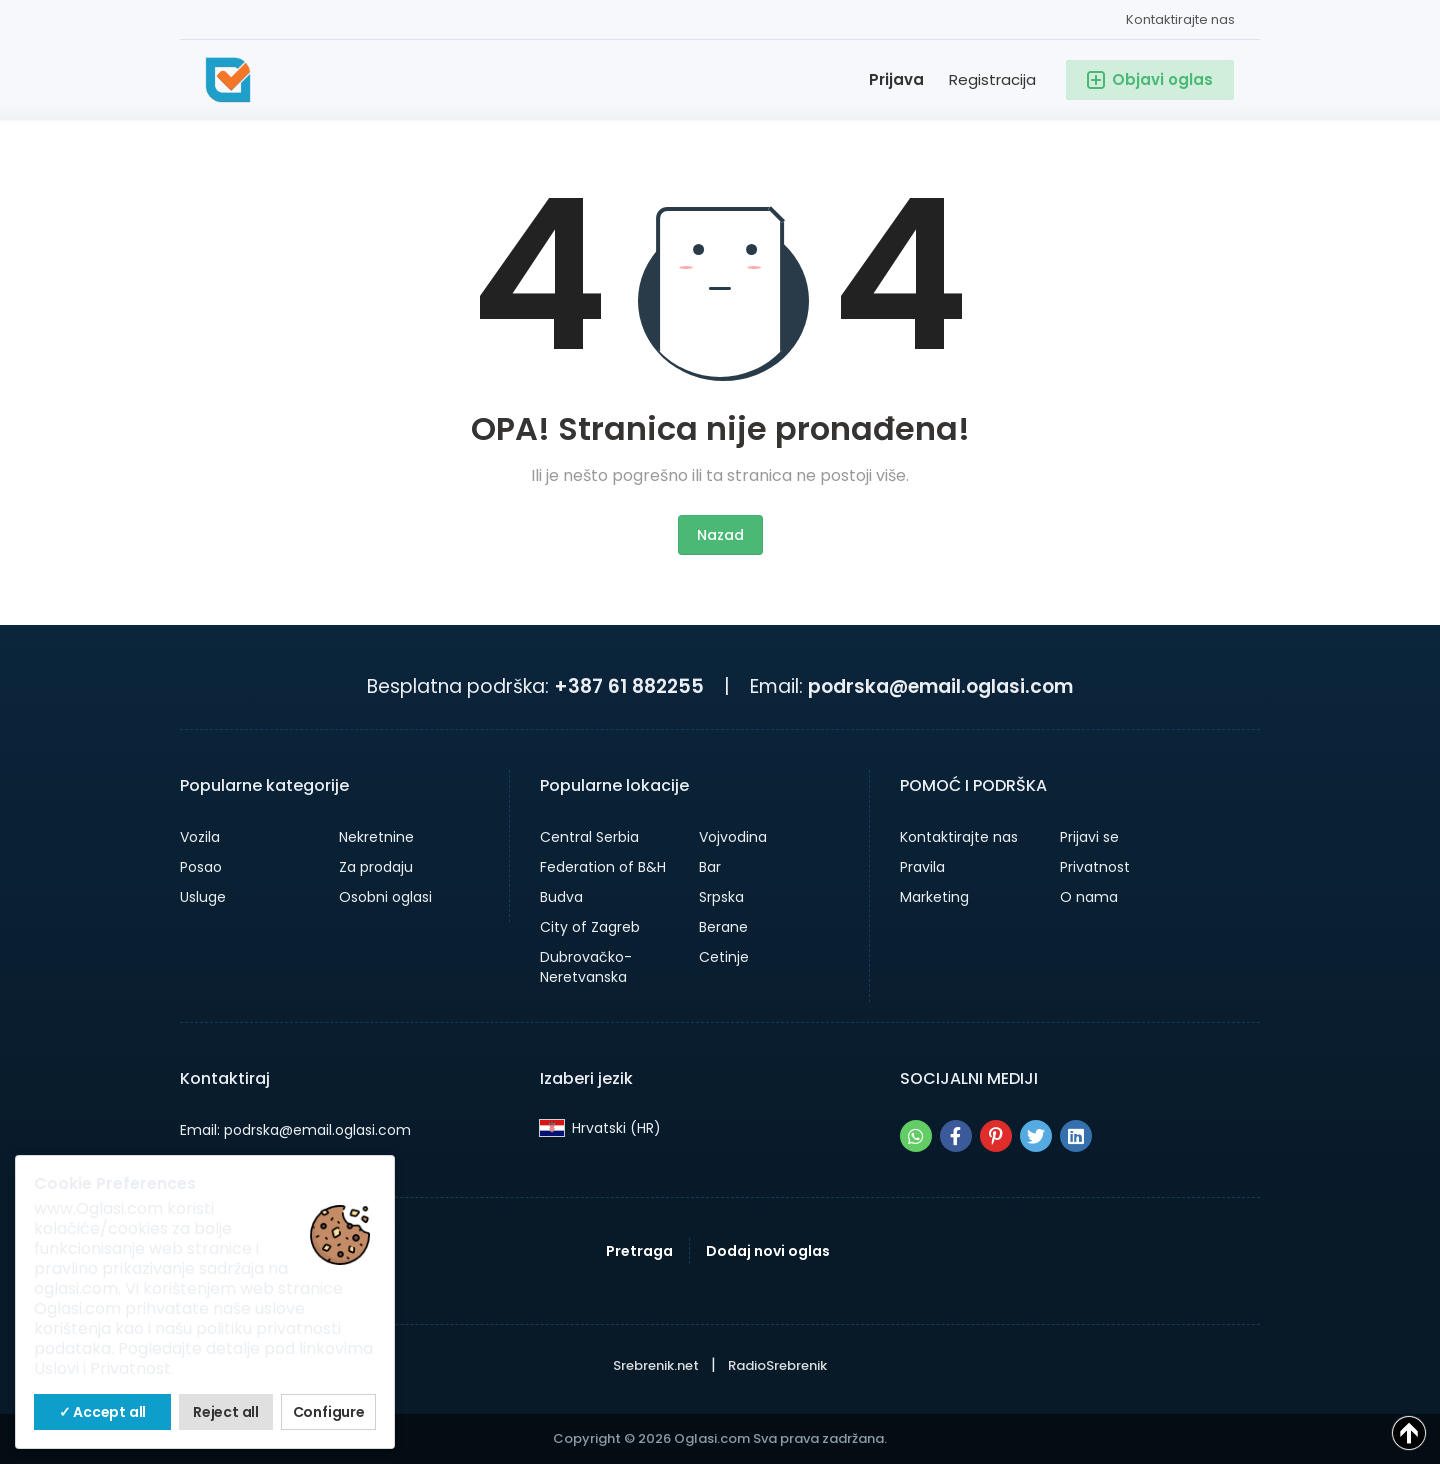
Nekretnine (376, 837)
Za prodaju (376, 867)
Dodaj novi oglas (768, 1251)
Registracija (992, 79)
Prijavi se (1089, 837)
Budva (561, 897)
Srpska (721, 897)
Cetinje (724, 957)
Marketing (934, 897)
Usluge (203, 897)
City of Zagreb (590, 927)
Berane (723, 927)
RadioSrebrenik (777, 1365)
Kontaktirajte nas (1180, 19)
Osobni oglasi (385, 897)
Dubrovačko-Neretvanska (586, 967)
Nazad (720, 535)
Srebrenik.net (656, 1365)
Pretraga (639, 1251)
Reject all (226, 1412)
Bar (710, 867)
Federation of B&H (603, 867)
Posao (201, 867)
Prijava (896, 79)
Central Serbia (589, 837)
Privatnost (1095, 867)
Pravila (922, 867)
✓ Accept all (103, 1412)
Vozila (200, 837)
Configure (329, 1412)
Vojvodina (733, 837)
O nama (1089, 897)
